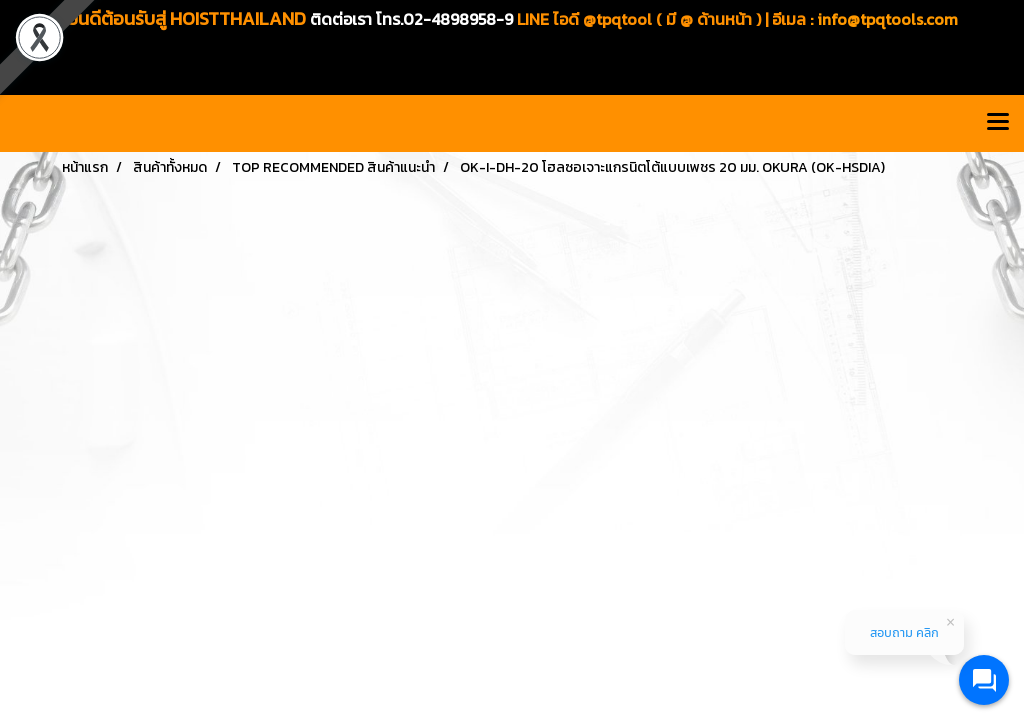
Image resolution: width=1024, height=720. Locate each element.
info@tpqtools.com (887, 19)
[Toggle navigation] (998, 123)
